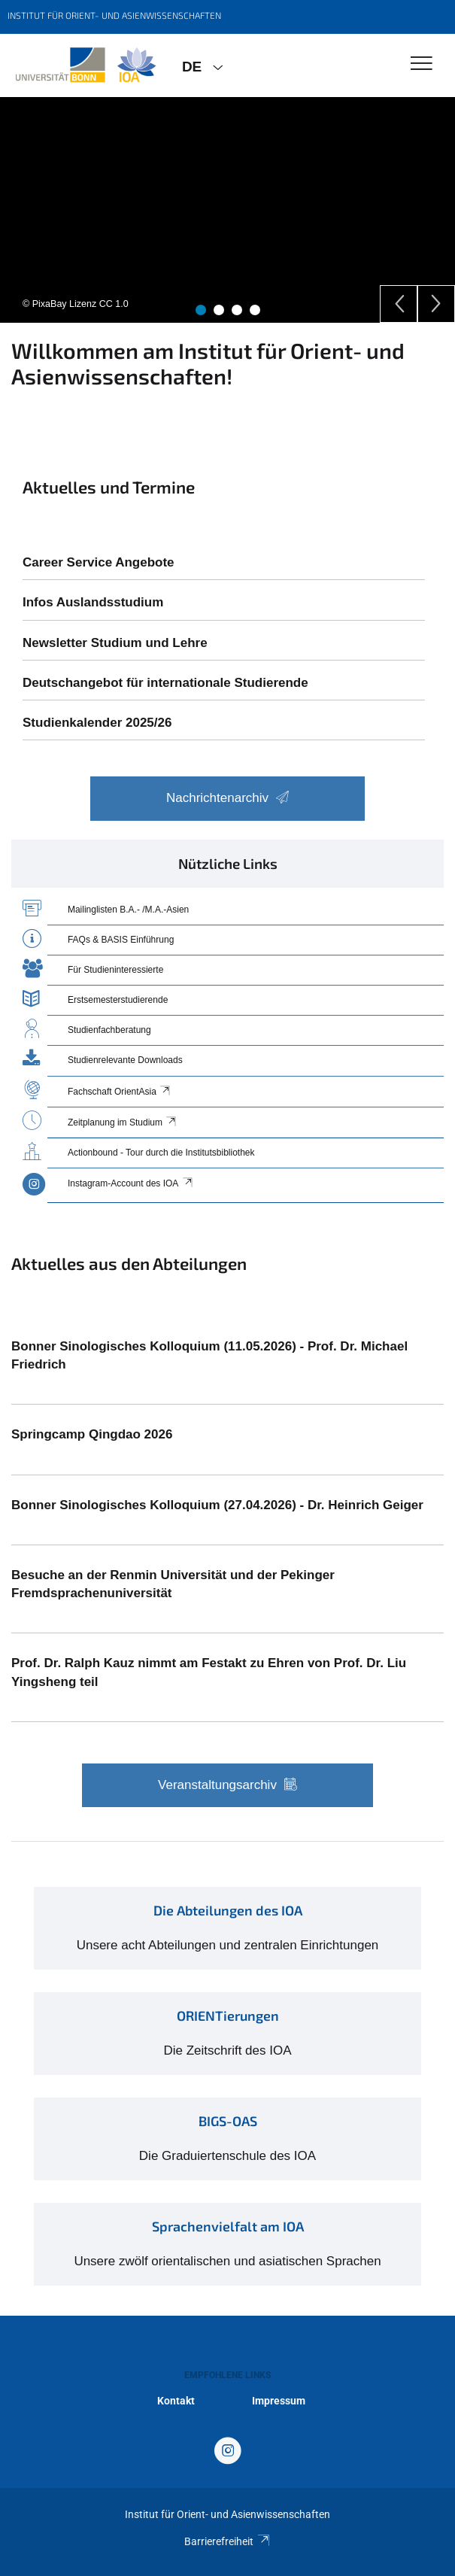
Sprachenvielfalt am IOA (228, 2226)
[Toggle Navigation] (421, 64)
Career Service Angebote (98, 562)
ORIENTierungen (228, 2015)
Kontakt (176, 2401)
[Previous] (398, 304)
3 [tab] (237, 310)
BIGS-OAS (228, 2121)
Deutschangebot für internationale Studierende (165, 683)
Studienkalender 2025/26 (97, 722)
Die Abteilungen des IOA (227, 1910)
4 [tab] (255, 310)
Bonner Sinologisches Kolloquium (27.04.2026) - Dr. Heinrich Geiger (217, 1505)
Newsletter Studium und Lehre (115, 643)
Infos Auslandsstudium (93, 602)
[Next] (436, 304)
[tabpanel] (227, 210)
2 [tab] (219, 310)
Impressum (278, 2401)
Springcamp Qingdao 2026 (91, 1434)
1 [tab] (201, 310)
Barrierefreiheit (227, 2541)
